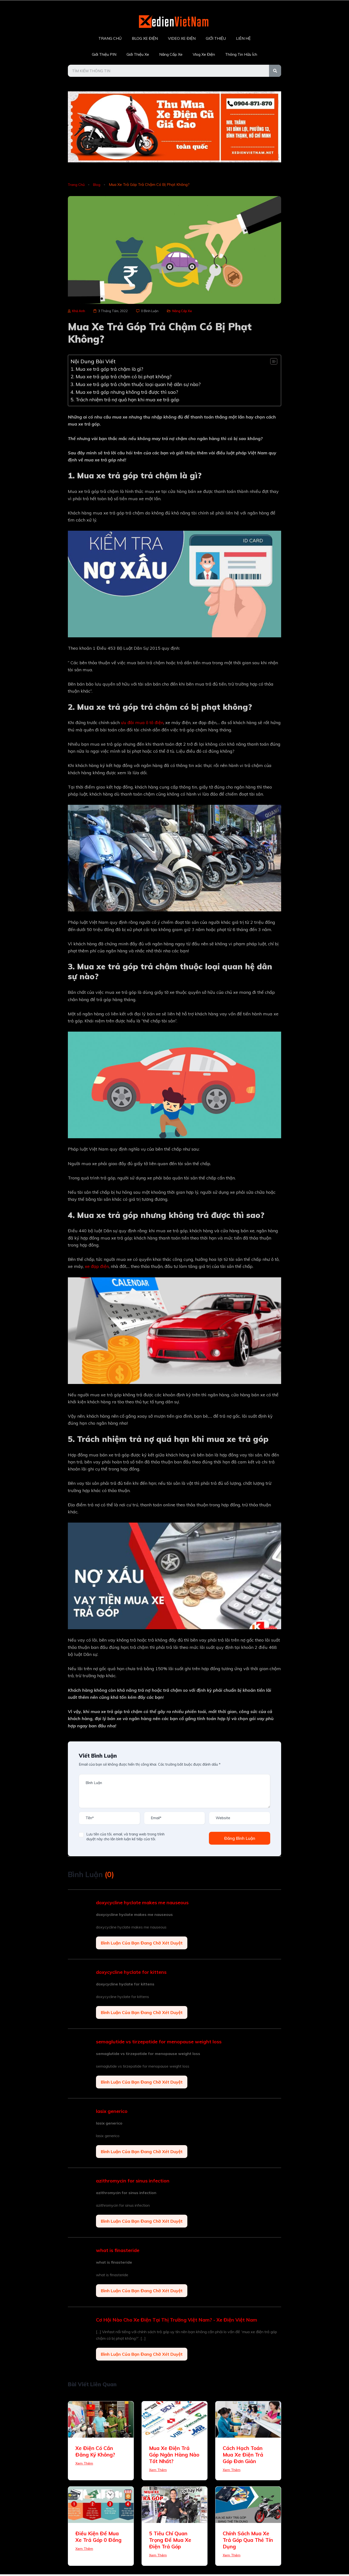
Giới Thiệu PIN (104, 54)
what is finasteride (117, 2250)
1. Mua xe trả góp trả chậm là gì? (107, 369)
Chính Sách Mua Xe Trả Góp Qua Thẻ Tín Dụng (248, 2541)
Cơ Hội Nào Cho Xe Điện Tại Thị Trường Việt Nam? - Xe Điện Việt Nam (176, 2320)
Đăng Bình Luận (239, 1838)
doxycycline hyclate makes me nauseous (142, 1902)
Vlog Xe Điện (204, 54)
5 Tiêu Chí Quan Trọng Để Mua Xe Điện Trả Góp (170, 2541)
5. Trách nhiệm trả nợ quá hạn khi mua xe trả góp (125, 400)
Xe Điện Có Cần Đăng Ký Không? (95, 2451)
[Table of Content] (273, 361)
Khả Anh (76, 311)
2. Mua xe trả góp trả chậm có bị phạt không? (121, 377)
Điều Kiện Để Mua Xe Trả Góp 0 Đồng (98, 2537)
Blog (98, 184)
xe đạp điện (97, 1266)
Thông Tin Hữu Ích (241, 54)
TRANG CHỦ (110, 38)
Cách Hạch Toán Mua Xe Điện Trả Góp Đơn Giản (243, 2454)
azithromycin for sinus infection (132, 2181)
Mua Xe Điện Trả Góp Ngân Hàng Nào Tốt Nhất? (174, 2454)
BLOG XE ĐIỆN (145, 38)
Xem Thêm (84, 2464)
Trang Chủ (77, 184)
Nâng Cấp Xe (170, 54)
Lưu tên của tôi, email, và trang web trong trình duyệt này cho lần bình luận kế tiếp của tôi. (125, 1836)
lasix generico (111, 2111)
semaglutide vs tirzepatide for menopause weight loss (159, 2042)
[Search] (275, 71)
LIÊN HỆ (243, 38)
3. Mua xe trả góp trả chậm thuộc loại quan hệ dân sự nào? (136, 384)
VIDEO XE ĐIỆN (182, 38)
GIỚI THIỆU (216, 38)
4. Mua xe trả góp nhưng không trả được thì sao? (124, 392)
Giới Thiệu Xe (138, 54)
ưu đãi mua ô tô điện (142, 723)
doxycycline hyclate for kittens (131, 1972)
